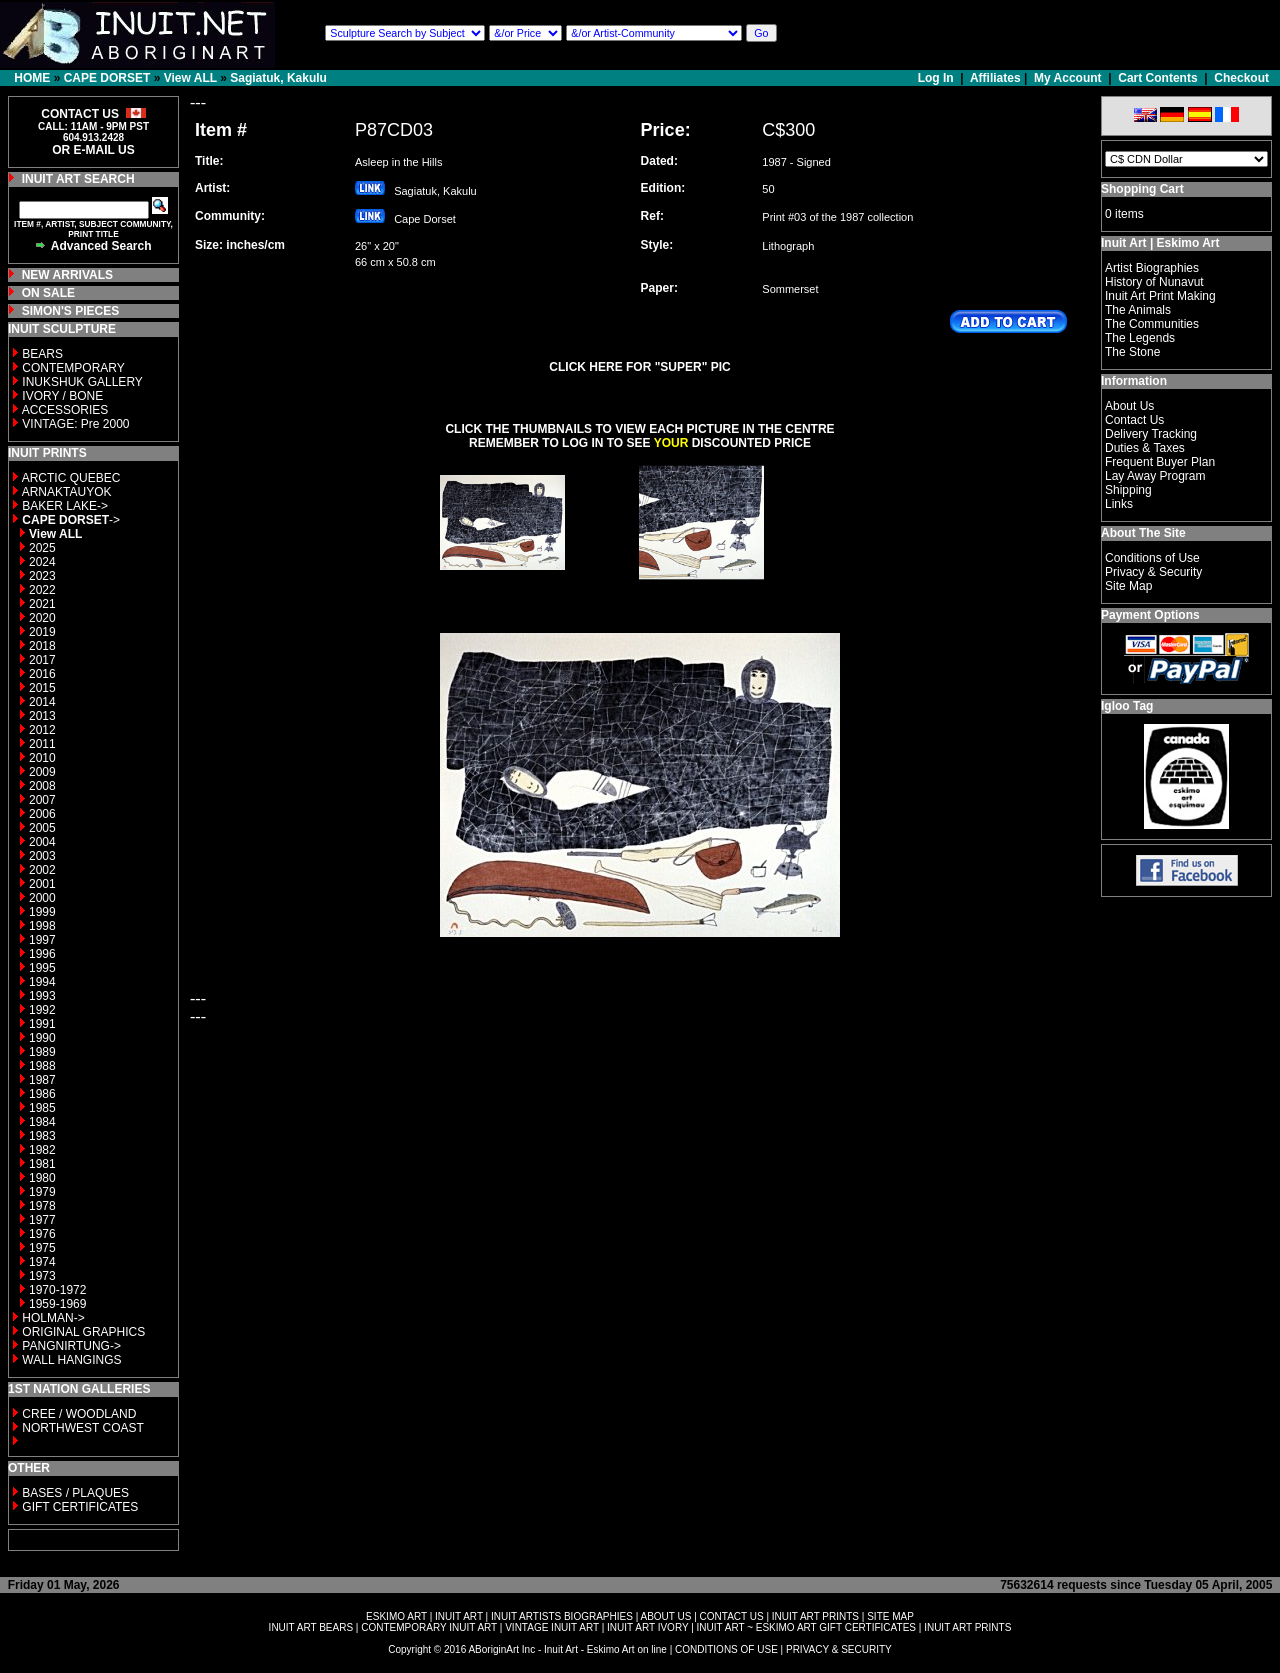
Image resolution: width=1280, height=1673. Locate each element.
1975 (42, 1248)
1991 (42, 1024)
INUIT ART (459, 1616)
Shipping (1128, 490)
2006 (42, 814)
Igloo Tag (1127, 706)
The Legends (1140, 338)
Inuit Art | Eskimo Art (1160, 243)
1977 (42, 1220)
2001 (42, 884)
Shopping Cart (1142, 189)
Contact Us (1134, 420)
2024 (42, 562)
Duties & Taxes (1145, 448)
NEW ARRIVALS (67, 275)
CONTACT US (732, 1616)
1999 (42, 912)
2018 (42, 646)
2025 (42, 548)
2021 (42, 604)
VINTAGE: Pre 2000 (75, 424)
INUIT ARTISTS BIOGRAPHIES (562, 1616)
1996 (42, 954)
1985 (42, 1108)
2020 (42, 618)
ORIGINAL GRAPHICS (83, 1332)
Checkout (1241, 78)
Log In (937, 78)
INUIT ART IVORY (647, 1627)
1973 (42, 1276)
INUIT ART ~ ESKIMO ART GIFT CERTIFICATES (806, 1627)
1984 (42, 1122)
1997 (42, 940)
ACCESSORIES (65, 410)
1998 (42, 926)
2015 (42, 688)
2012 (42, 730)
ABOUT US (665, 1616)
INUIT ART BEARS (311, 1627)
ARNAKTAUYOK (67, 492)
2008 (42, 786)
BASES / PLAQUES (75, 1493)
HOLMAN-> (53, 1318)
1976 (42, 1234)
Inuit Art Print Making (1160, 296)
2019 (42, 632)
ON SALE (48, 293)
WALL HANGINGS (71, 1360)
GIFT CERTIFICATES (80, 1507)
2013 (42, 716)
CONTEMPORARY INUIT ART (429, 1627)
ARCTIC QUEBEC (71, 478)
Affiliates (995, 78)
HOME (32, 78)
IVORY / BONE (62, 396)
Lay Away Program (1155, 476)
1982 (42, 1150)
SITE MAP (890, 1616)
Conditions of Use (1152, 558)
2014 (42, 702)
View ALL (190, 78)
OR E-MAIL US (93, 150)
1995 (42, 968)
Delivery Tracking (1151, 434)
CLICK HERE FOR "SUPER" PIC (639, 367)
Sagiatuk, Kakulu (278, 78)
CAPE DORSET (107, 78)
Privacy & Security (1153, 572)
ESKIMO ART (396, 1616)
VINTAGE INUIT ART (552, 1627)
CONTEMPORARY (73, 368)
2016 (42, 674)
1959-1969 (57, 1304)
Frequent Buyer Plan (1160, 462)
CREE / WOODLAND (77, 1414)
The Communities (1152, 324)
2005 (42, 828)
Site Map (1128, 586)
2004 (42, 842)
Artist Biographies (1152, 268)
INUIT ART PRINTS (815, 1616)
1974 (42, 1262)
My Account (1068, 78)
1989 (42, 1052)
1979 (42, 1192)
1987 (42, 1080)
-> (71, 520)
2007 (42, 800)
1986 (42, 1094)
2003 (42, 856)
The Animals (1138, 310)
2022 (42, 590)
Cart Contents (1157, 78)
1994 (42, 982)
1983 (42, 1136)
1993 (42, 996)
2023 (42, 576)
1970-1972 (57, 1290)
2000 (42, 898)
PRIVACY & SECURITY (839, 1649)
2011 (42, 744)
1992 (42, 1010)
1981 (42, 1164)
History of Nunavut (1154, 282)
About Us (1129, 406)
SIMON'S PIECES (71, 311)
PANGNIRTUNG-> (71, 1346)
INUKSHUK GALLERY (82, 382)
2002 (42, 870)
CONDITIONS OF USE (726, 1649)
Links (1119, 504)
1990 (42, 1038)
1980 (42, 1178)
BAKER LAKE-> (65, 506)
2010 (42, 758)
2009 (42, 772)
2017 (42, 660)
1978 (42, 1206)
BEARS (42, 354)
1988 (42, 1066)
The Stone (1132, 352)
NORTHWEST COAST (81, 1428)
